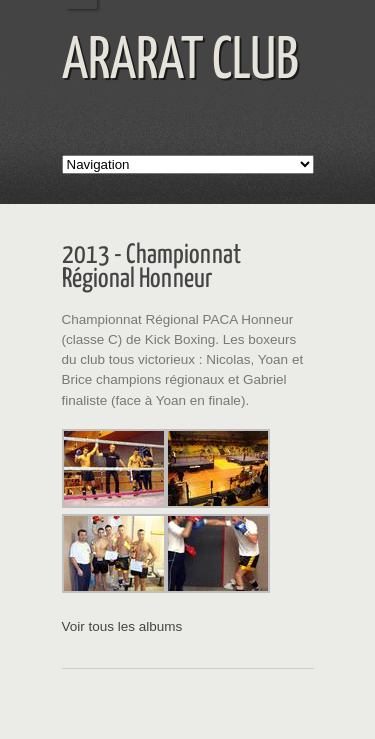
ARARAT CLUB (180, 62)
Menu (354, 21)
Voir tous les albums (122, 626)
